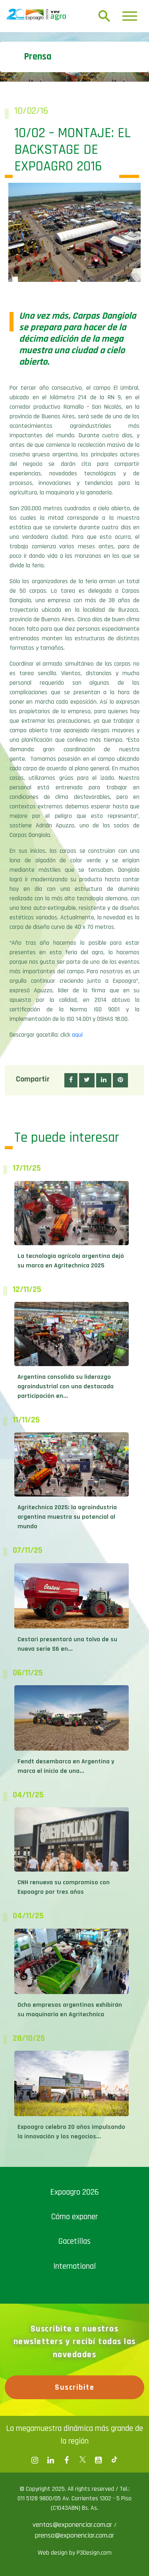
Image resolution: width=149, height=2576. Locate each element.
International (74, 2266)
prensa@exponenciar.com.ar (74, 2535)
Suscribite (74, 2387)
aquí (77, 1035)
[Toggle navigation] (130, 16)
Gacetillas (74, 2241)
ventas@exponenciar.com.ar (73, 2524)
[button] (70, 1080)
